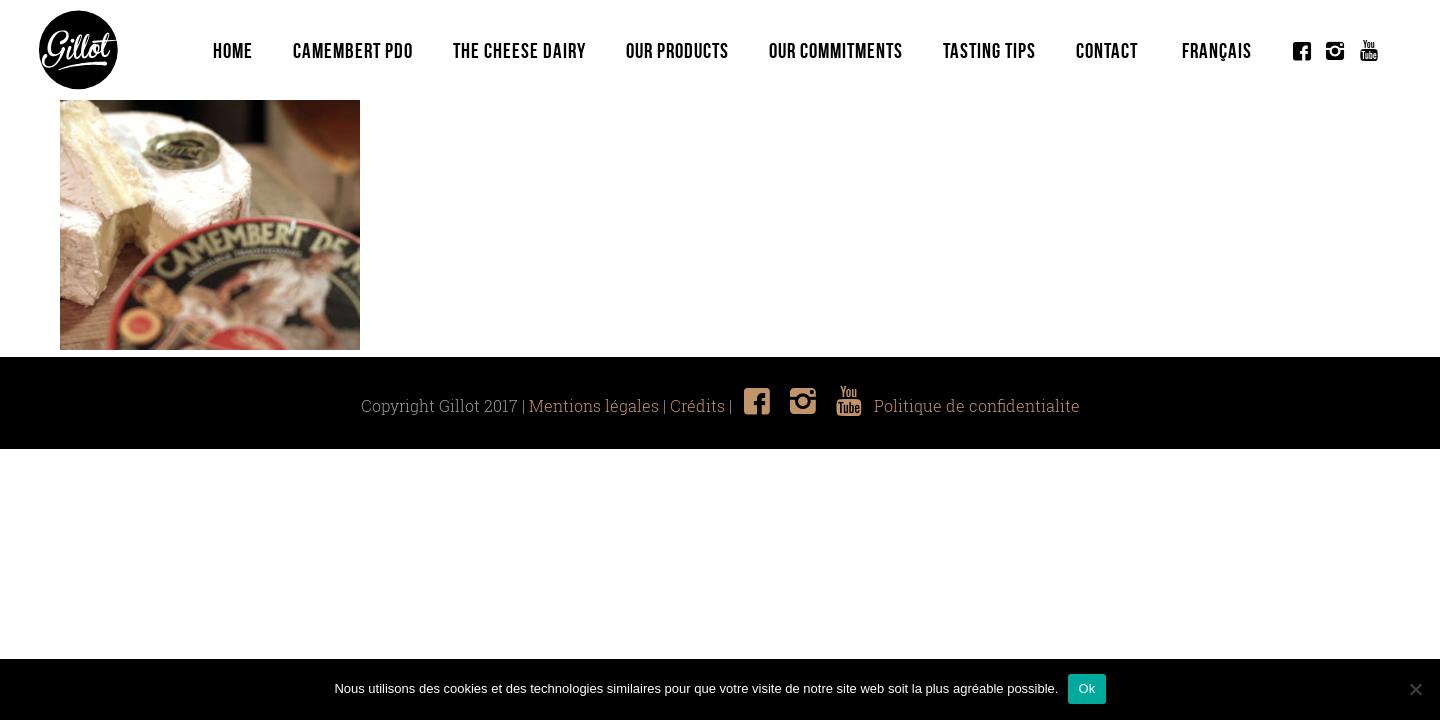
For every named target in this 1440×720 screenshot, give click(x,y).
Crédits (697, 406)
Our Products (677, 50)
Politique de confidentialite (977, 406)
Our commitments (836, 50)
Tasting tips (989, 50)
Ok (1086, 688)
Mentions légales (594, 406)
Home (233, 50)
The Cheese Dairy (519, 50)
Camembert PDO (353, 50)
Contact (1107, 50)
